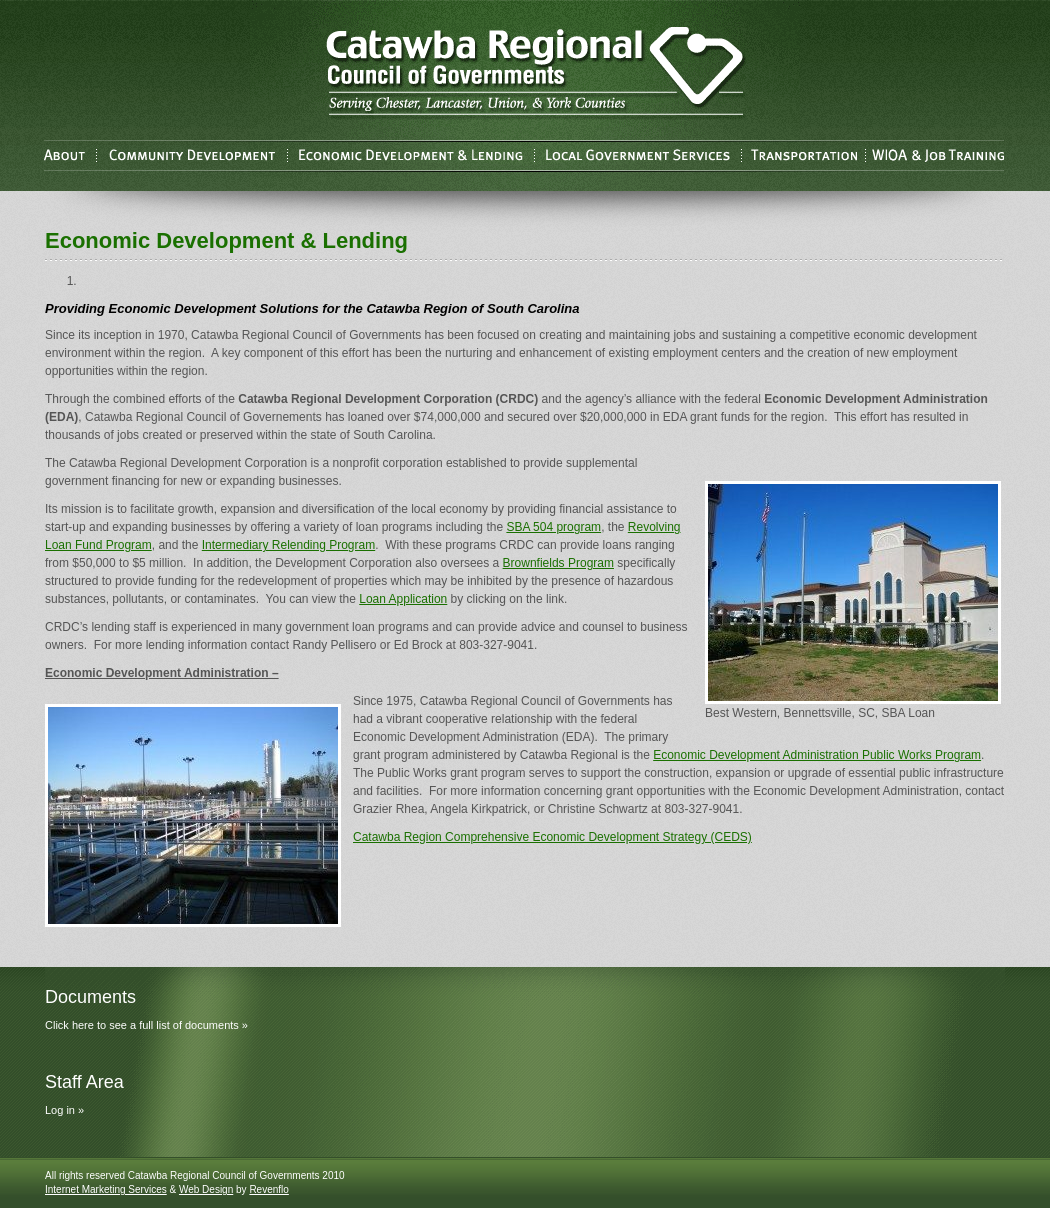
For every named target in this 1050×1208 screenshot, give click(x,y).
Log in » (64, 1110)
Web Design (206, 1189)
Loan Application (403, 599)
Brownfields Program (558, 563)
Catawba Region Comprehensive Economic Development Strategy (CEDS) (552, 837)
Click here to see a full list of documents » (146, 1025)
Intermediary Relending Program (288, 545)
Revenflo (268, 1189)
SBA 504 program (553, 527)
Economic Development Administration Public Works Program (817, 755)
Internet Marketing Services (106, 1189)
